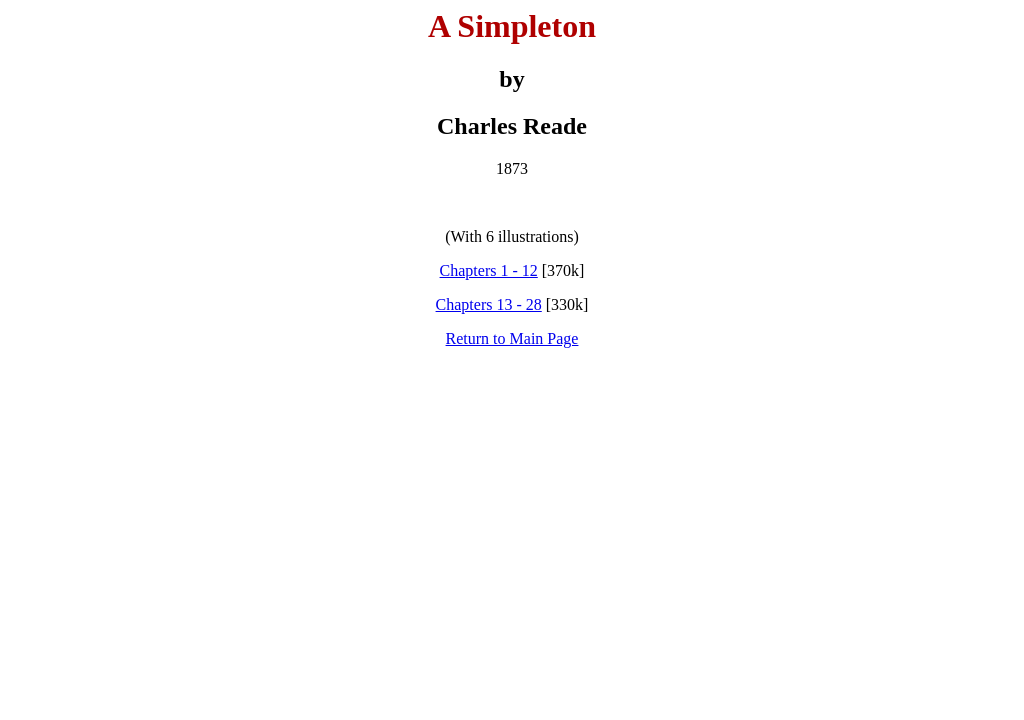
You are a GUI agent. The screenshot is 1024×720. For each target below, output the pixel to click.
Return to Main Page (512, 338)
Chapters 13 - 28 (489, 304)
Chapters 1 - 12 (489, 270)
